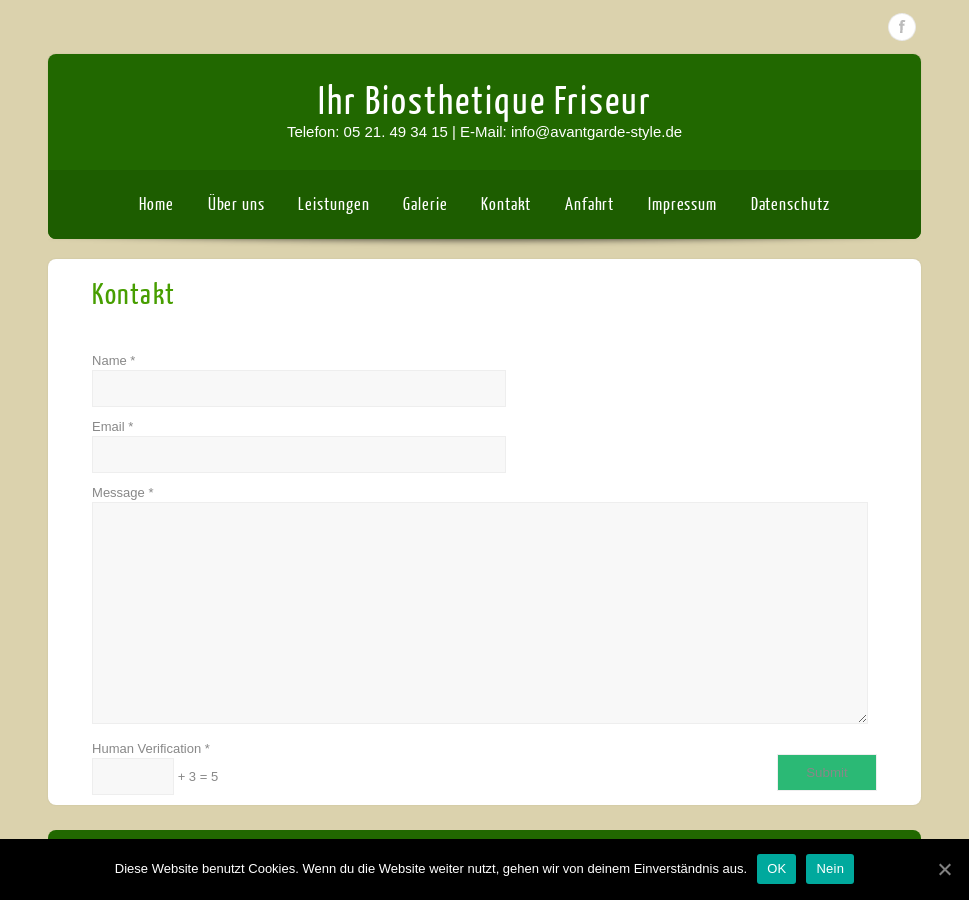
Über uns (236, 204)
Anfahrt (589, 204)
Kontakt (506, 204)
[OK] (944, 869)
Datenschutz (790, 204)
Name (299, 380)
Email (299, 446)
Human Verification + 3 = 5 (155, 768)
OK (776, 868)
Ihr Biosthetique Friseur (485, 102)
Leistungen (333, 204)
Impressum (682, 204)
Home (156, 204)
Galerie (425, 204)
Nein (830, 868)
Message (479, 604)
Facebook (902, 27)
